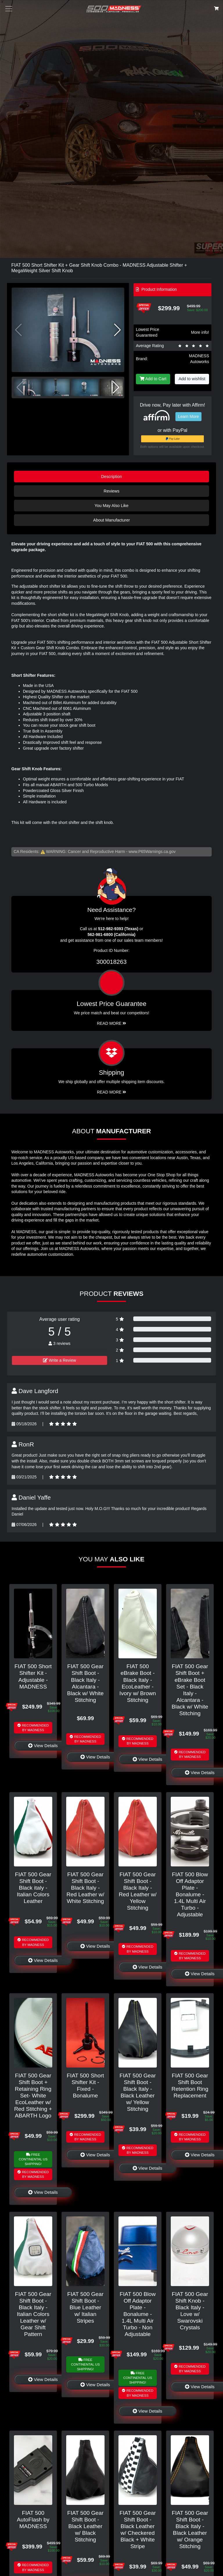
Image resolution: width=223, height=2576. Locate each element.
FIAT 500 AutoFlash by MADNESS (33, 2519)
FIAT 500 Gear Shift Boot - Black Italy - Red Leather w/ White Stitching (85, 1887)
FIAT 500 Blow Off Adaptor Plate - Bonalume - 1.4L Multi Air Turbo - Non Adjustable (138, 2314)
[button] (117, 330)
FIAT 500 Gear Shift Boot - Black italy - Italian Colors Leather (33, 1887)
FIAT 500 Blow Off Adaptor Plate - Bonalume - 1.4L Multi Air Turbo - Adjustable (190, 1894)
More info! (200, 332)
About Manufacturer (111, 520)
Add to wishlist (192, 378)
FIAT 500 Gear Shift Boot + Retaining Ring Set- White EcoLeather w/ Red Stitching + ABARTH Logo (33, 2095)
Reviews (111, 491)
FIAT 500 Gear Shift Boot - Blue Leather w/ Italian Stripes (85, 2307)
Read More (111, 1023)
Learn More (188, 416)
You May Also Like (111, 505)
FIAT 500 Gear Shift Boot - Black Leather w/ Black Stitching (85, 2526)
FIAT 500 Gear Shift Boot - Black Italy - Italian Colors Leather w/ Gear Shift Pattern (33, 2314)
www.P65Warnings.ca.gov (152, 851)
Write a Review (59, 1360)
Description (111, 476)
